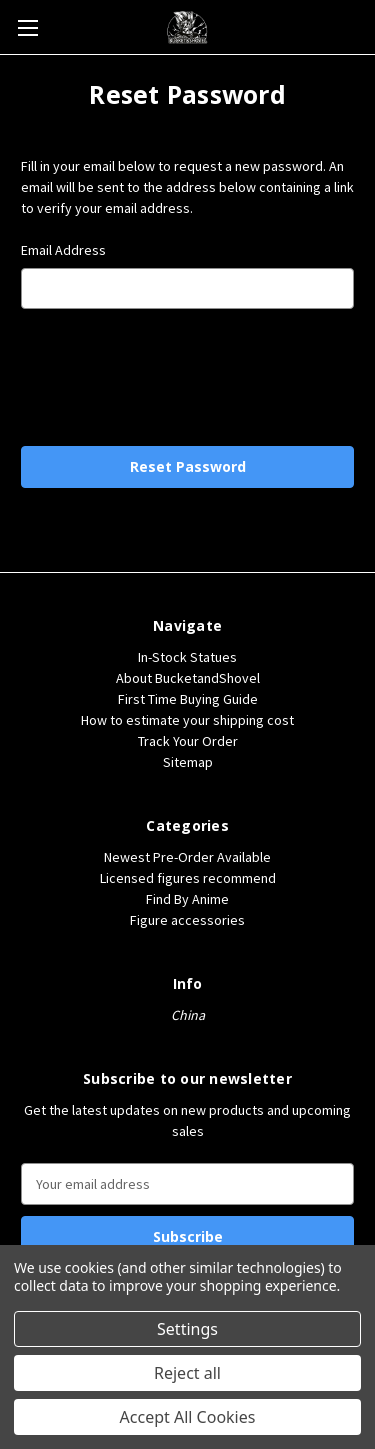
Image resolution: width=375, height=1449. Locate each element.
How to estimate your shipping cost (187, 720)
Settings (187, 1329)
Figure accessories (187, 920)
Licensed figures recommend (188, 878)
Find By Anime (187, 899)
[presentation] (188, 376)
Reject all (187, 1373)
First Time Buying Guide (188, 699)
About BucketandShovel (188, 678)
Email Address (63, 250)
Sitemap (188, 762)
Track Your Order (188, 741)
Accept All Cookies (188, 1417)
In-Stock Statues (187, 657)
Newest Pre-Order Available (187, 857)
